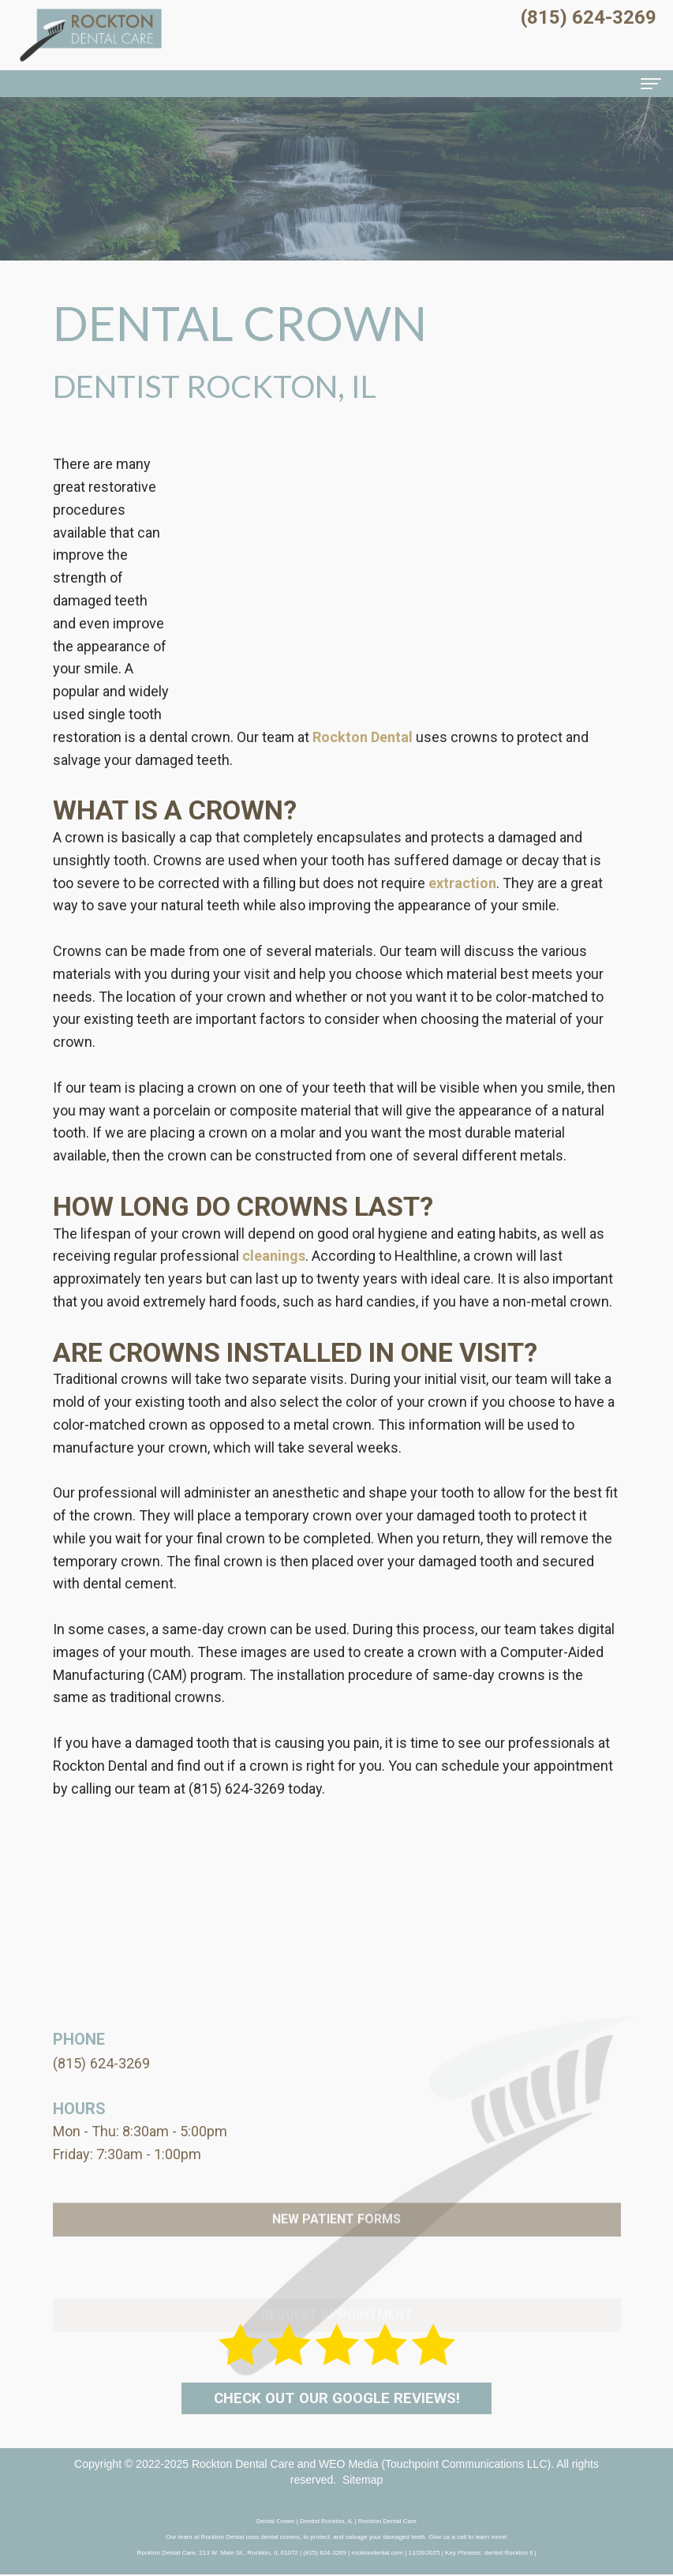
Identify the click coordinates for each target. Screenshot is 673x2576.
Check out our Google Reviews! (336, 2398)
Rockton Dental (362, 737)
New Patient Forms (336, 2255)
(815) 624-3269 (237, 1788)
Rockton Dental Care (243, 2465)
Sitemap (362, 2481)
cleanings (273, 1255)
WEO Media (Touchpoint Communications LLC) (435, 2465)
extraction (462, 883)
